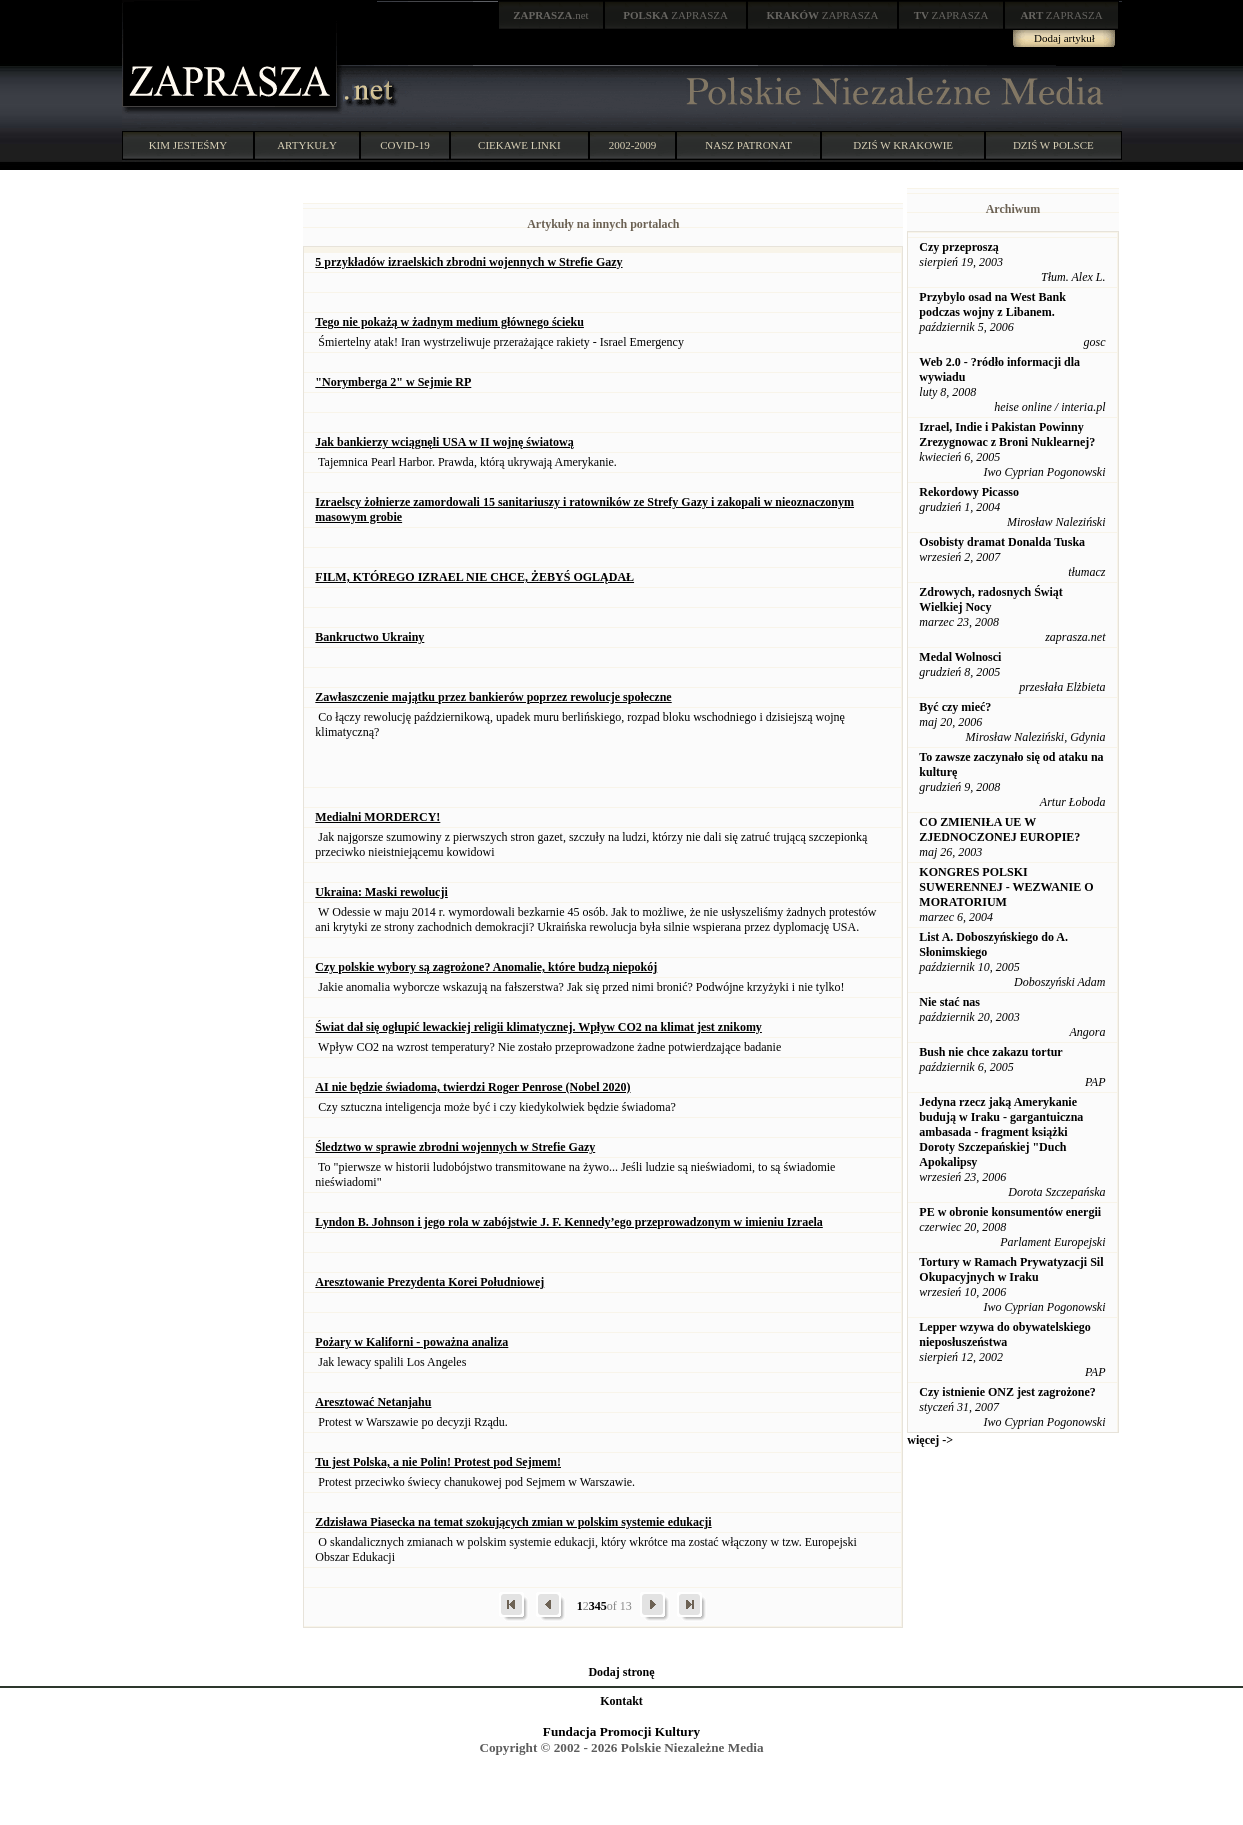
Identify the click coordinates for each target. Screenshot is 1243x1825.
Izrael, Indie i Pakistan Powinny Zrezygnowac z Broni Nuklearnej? (1007, 434)
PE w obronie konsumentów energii (1010, 1212)
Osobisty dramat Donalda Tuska (1002, 542)
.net (551, 15)
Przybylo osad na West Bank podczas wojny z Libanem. (992, 304)
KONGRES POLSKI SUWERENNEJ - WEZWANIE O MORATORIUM (1006, 887)
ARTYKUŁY (307, 145)
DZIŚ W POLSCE (1053, 145)
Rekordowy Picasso (969, 492)
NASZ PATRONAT (748, 145)
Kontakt (621, 1701)
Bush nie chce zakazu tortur (990, 1052)
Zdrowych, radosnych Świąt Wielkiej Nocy (990, 599)
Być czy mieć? (955, 707)
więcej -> (930, 1440)
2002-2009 (633, 145)
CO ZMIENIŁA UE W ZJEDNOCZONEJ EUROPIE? (999, 829)
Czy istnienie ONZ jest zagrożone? (1007, 1392)
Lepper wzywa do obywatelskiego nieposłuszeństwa (1004, 1334)
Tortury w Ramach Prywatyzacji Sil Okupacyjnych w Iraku (1011, 1269)
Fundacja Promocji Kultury (621, 1731)
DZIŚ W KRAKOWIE (903, 145)
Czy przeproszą (958, 247)
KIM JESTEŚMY (188, 145)
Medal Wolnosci (960, 657)
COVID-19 (405, 145)
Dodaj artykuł (1064, 38)
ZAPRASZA (675, 15)
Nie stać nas (949, 1002)
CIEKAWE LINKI (519, 145)
